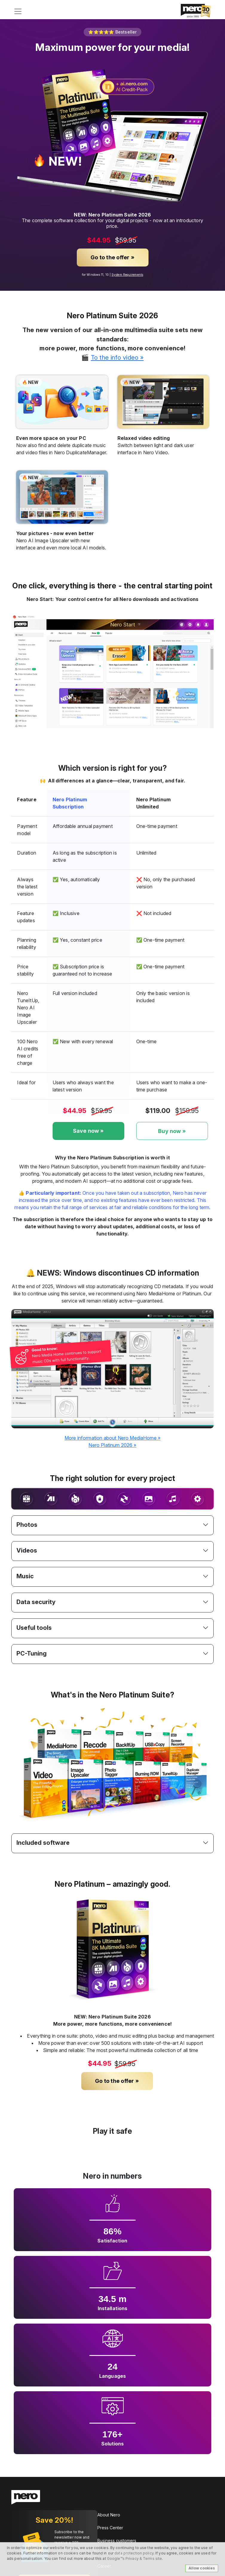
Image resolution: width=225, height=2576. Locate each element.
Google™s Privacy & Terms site (134, 2558)
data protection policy (134, 2553)
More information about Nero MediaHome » (112, 1438)
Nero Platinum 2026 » (112, 1445)
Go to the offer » (112, 257)
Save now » (88, 1131)
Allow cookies (202, 2568)
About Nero (108, 2514)
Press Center (110, 2527)
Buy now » (172, 1131)
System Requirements (127, 274)
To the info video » (117, 357)
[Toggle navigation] (17, 11)
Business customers (116, 2540)
